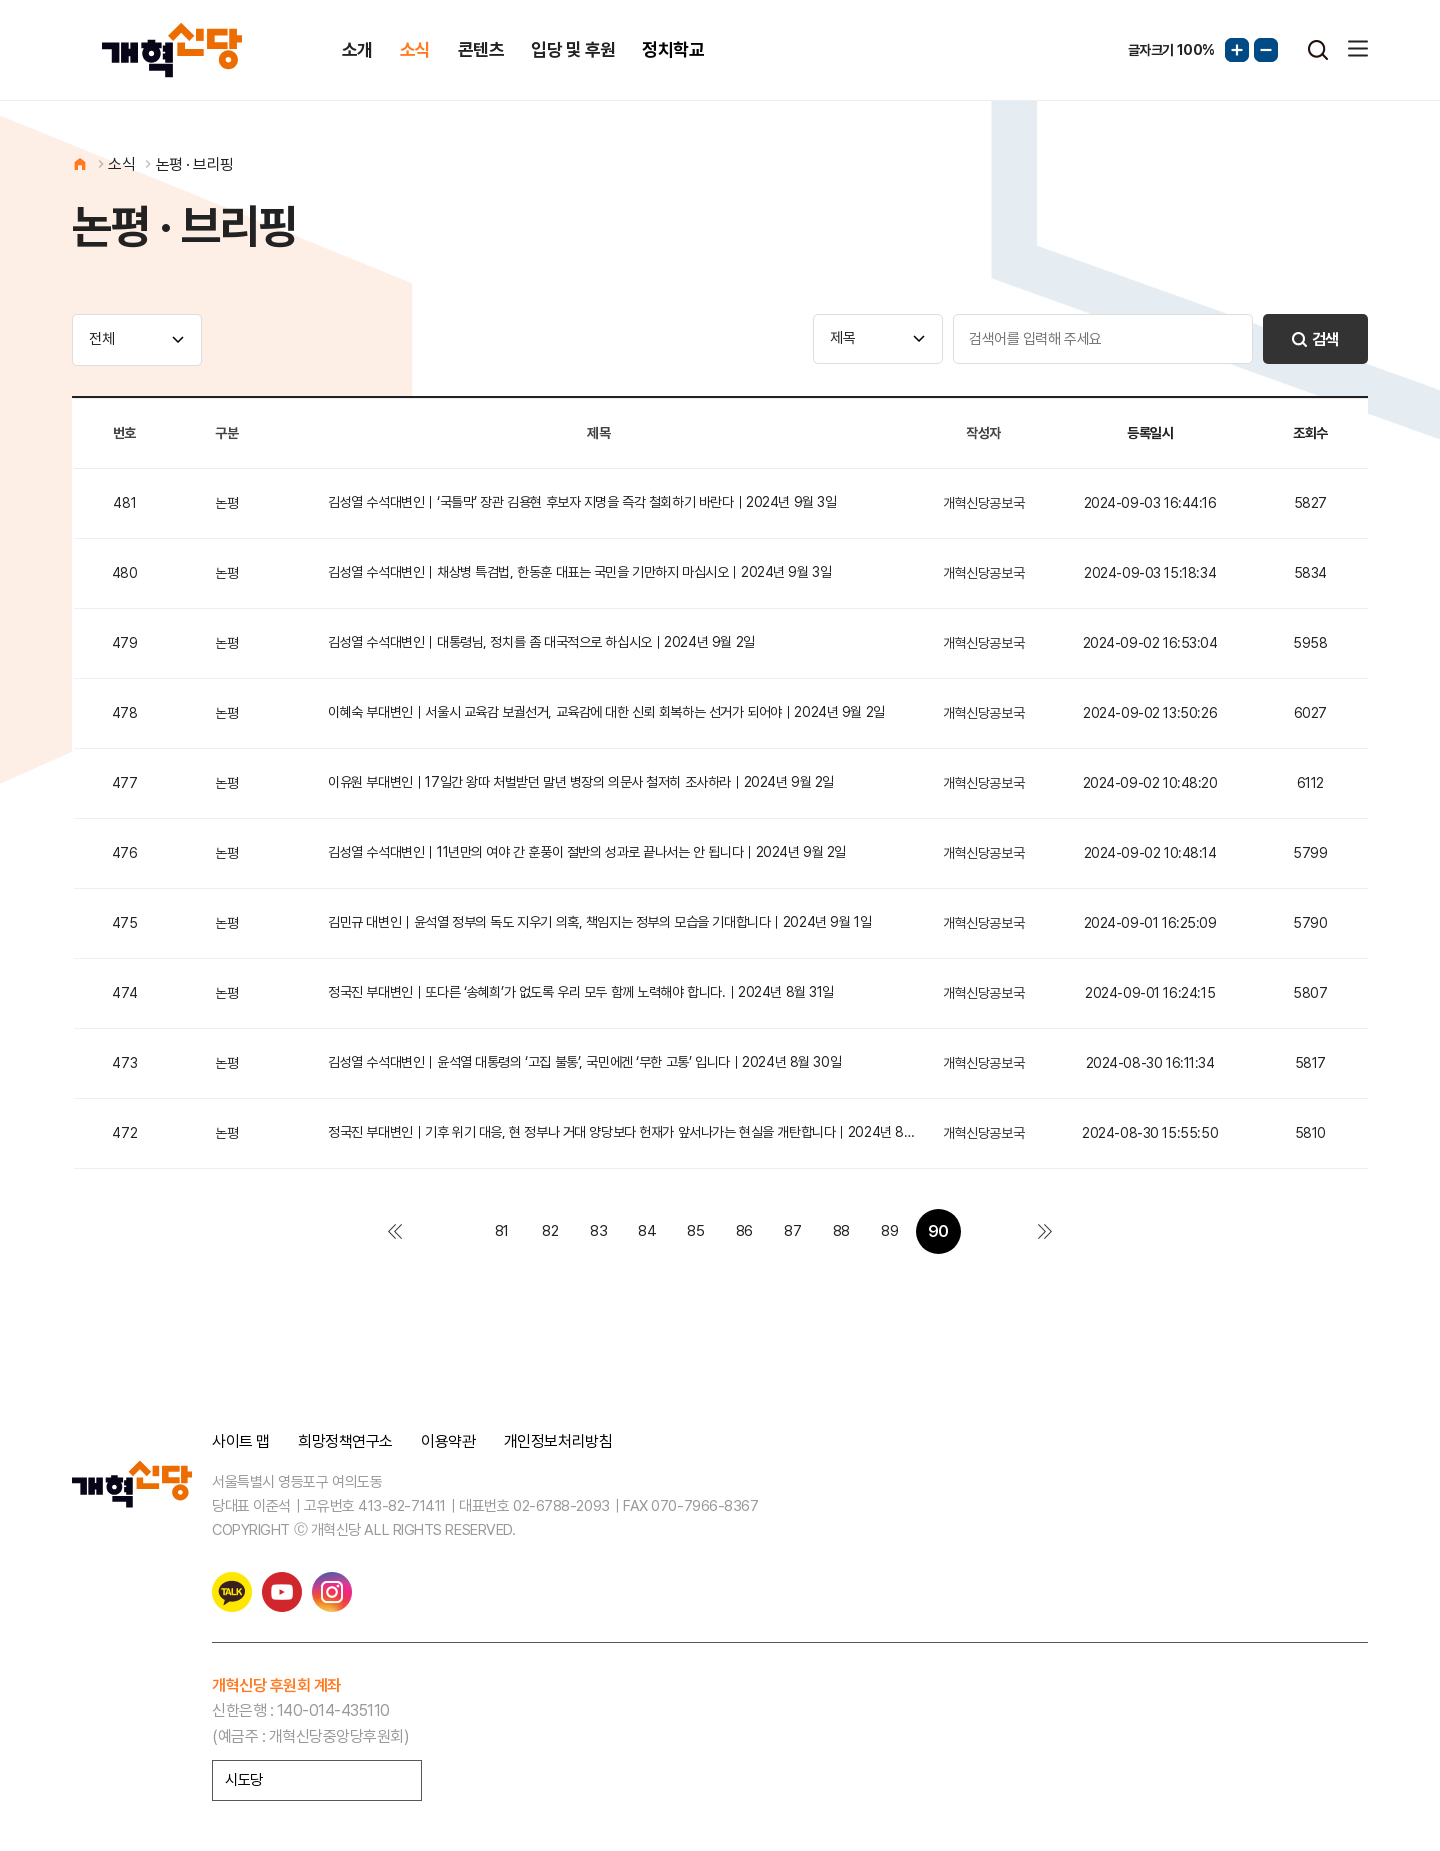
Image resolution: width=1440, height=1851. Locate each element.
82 (550, 1231)
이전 (453, 1231)
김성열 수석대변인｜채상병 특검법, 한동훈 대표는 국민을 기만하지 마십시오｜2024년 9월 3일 (579, 572)
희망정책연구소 (345, 1442)
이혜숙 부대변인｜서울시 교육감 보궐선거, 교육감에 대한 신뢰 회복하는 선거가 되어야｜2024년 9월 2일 (606, 712)
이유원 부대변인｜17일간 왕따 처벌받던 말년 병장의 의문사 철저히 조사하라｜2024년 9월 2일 (581, 782)
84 (647, 1231)
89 (889, 1231)
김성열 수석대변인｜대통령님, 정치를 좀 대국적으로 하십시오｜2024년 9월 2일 (541, 642)
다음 (986, 1231)
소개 (357, 49)
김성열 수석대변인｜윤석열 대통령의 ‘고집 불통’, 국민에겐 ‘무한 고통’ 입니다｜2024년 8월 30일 (584, 1062)
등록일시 (1150, 433)
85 (695, 1231)
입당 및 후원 (573, 49)
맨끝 (1045, 1231)
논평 (226, 503)
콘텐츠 (481, 49)
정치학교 (673, 49)
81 (502, 1231)
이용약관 (448, 1442)
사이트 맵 (241, 1442)
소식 (415, 49)
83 (598, 1231)
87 (792, 1231)
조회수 (1310, 433)
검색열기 (1318, 50)
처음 (394, 1231)
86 (744, 1231)
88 (841, 1231)
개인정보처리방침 (558, 1442)
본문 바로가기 (0, 0)
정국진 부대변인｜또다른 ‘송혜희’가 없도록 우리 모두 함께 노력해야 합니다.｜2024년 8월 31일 (581, 992)
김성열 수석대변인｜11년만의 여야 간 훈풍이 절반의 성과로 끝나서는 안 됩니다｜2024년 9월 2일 (587, 852)
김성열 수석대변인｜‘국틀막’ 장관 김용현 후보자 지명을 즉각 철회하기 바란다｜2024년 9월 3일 (582, 502)
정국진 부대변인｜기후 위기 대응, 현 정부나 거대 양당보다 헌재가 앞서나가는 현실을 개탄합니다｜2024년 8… (621, 1132)
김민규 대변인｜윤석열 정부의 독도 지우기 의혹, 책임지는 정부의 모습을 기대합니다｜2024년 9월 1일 (599, 922)
